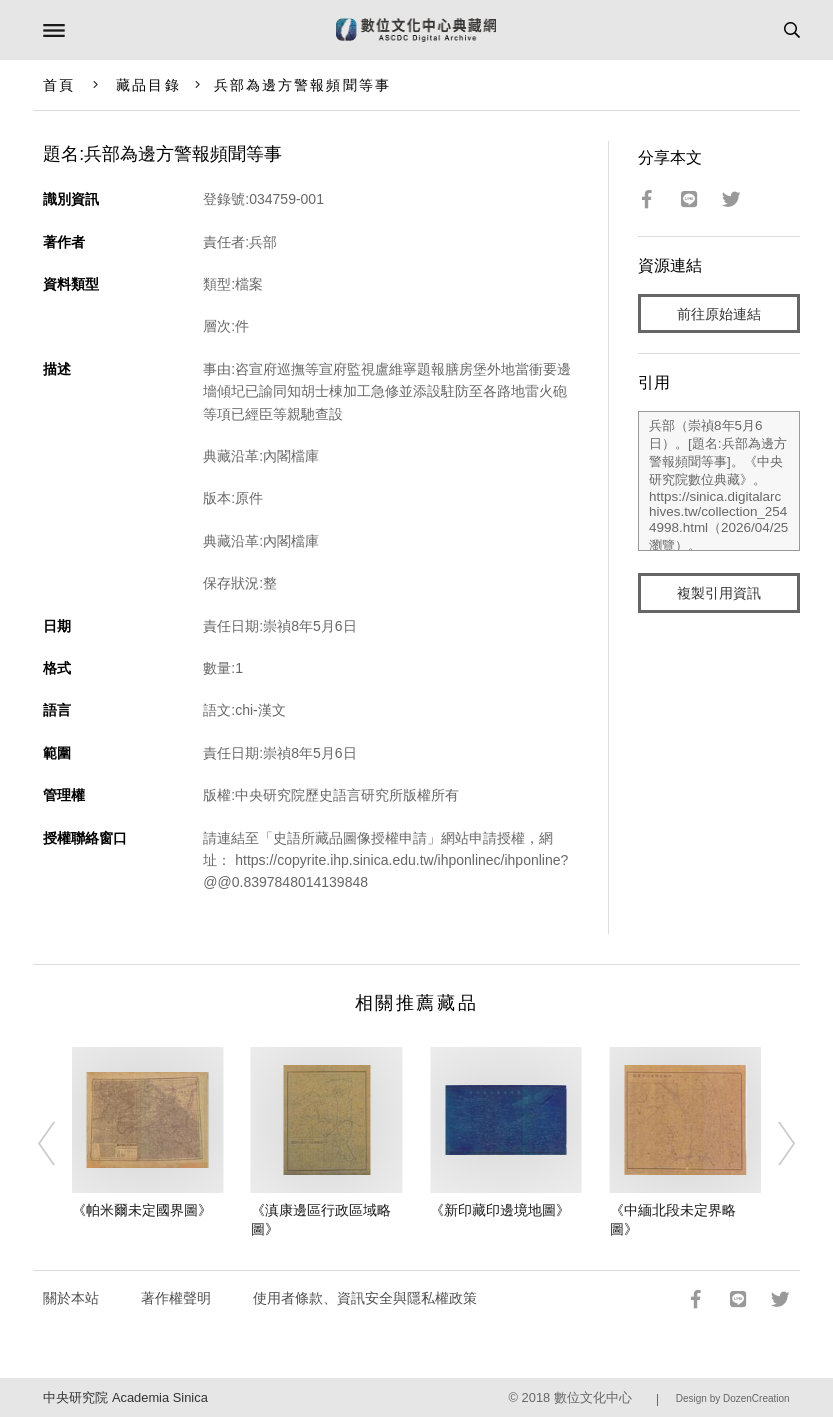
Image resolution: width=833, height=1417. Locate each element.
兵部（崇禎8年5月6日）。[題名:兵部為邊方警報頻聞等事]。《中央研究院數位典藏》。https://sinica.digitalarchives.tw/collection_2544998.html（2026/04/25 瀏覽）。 (719, 481)
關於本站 (71, 1298)
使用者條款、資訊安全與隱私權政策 (365, 1298)
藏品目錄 (148, 85)
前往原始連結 (719, 314)
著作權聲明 (176, 1298)
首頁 (59, 85)
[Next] (774, 1144)
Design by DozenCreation (733, 1398)
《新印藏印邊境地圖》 (500, 1210)
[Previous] (59, 1144)
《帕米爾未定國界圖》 (142, 1210)
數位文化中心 (593, 1397)
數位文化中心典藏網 (416, 30)
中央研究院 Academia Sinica (125, 1397)
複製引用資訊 (719, 593)
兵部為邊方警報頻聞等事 (302, 85)
